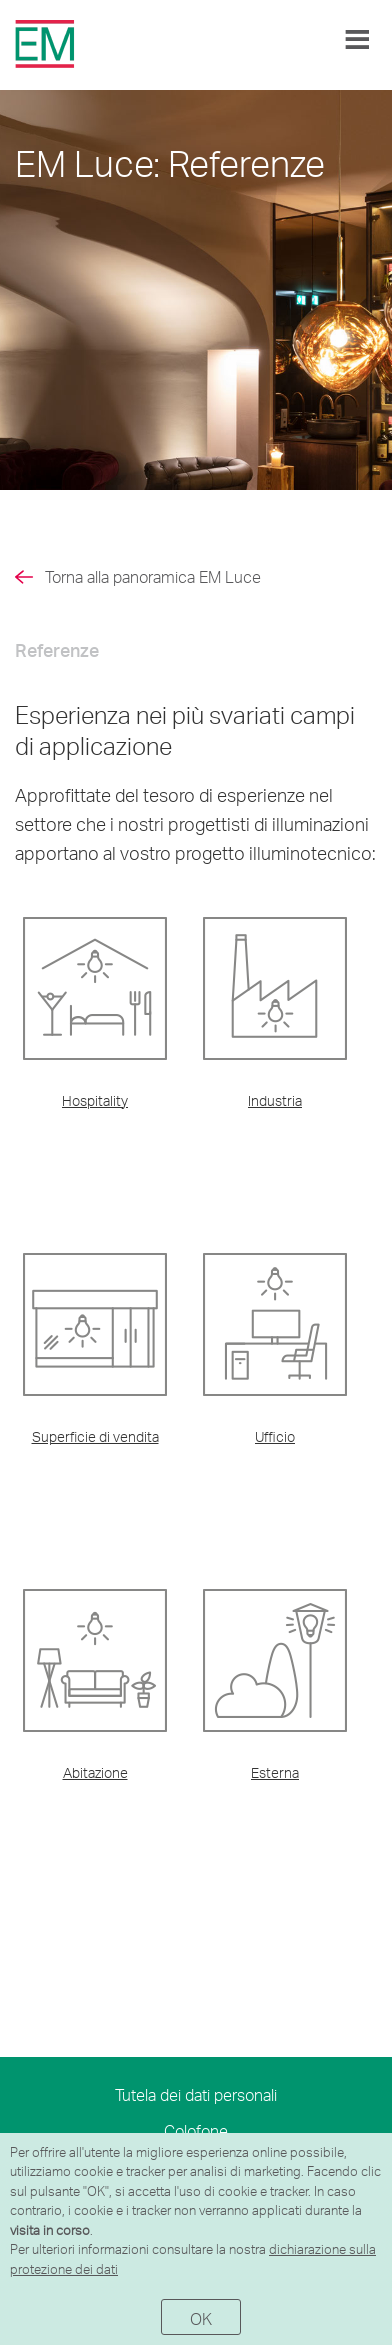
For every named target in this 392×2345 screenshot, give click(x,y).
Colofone (196, 2130)
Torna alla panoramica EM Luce (153, 576)
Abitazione (95, 1772)
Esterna (275, 1772)
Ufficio (275, 1436)
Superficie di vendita (95, 1436)
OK (201, 2318)
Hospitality (95, 1100)
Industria (275, 1100)
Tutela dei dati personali (196, 2094)
